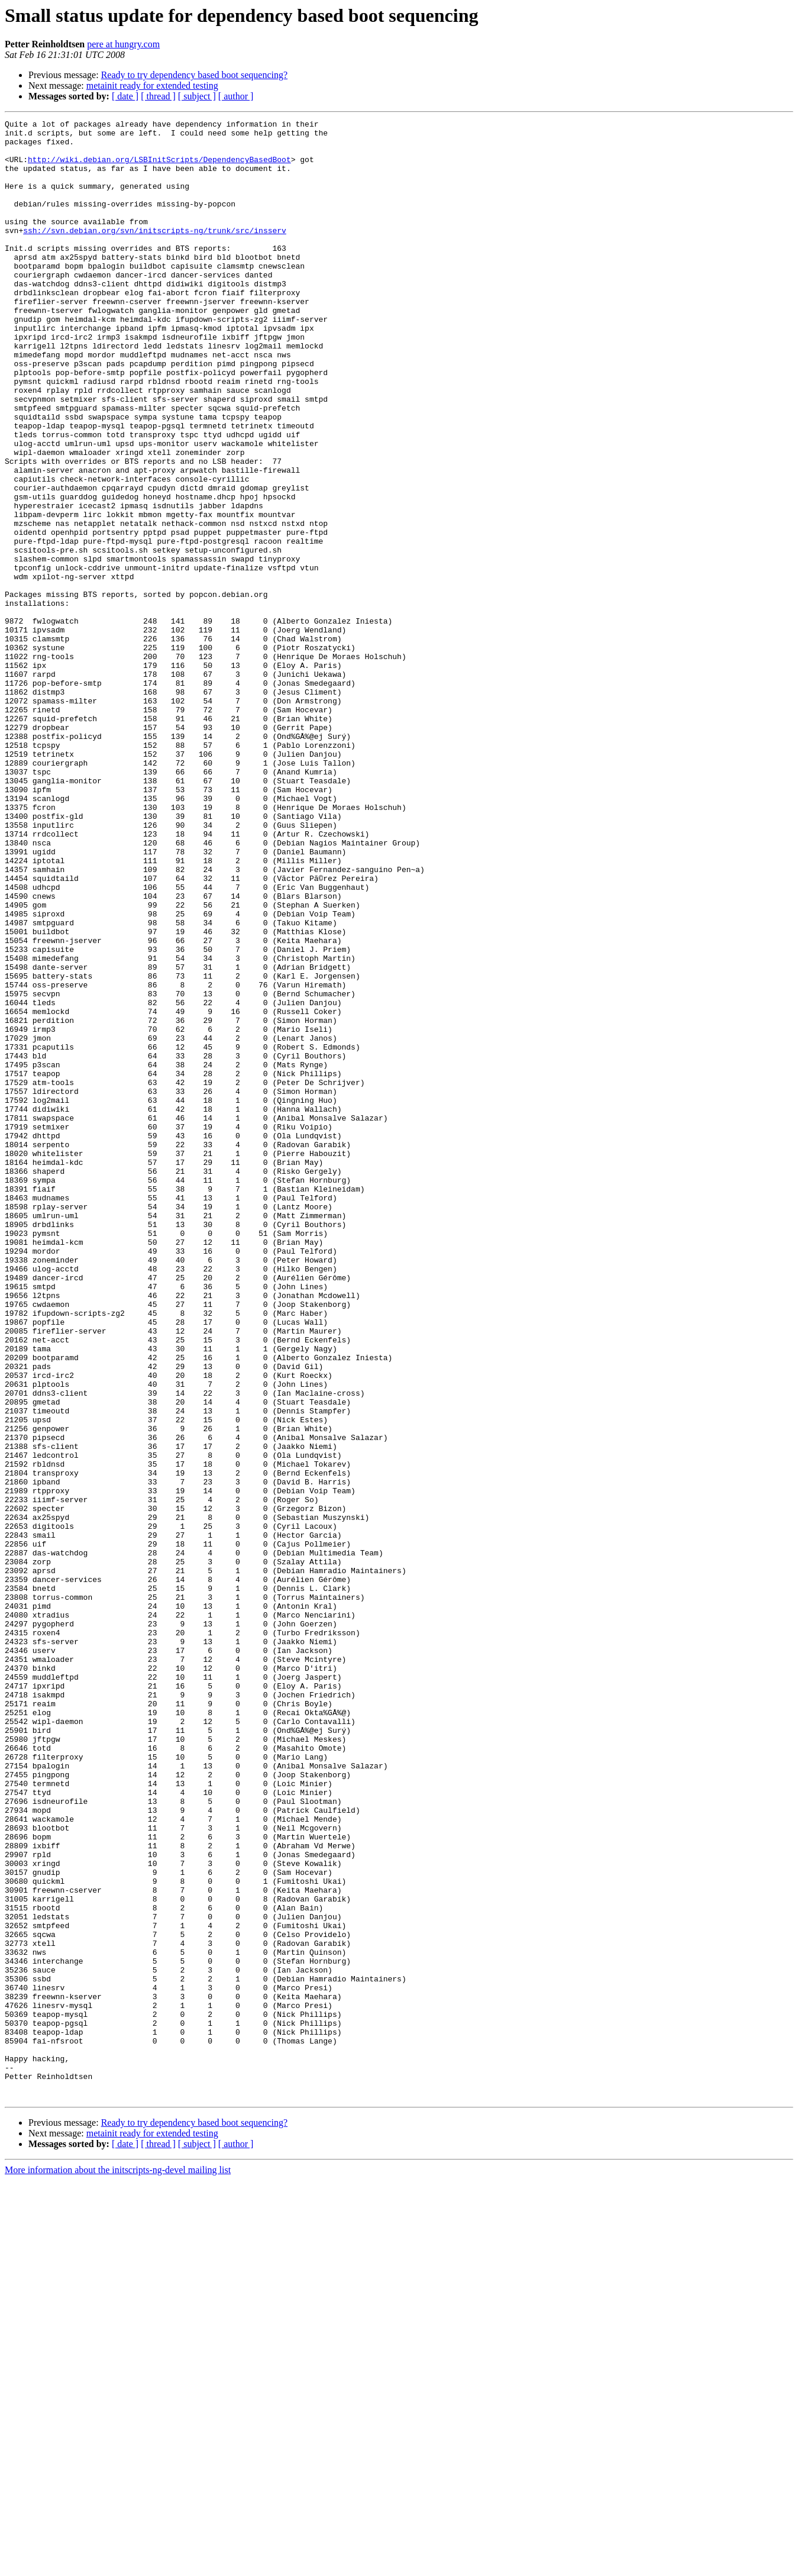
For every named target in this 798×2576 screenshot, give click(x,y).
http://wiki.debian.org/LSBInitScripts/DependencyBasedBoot (159, 168)
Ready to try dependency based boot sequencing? (194, 75)
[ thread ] (158, 96)
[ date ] (125, 96)
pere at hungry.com (123, 44)
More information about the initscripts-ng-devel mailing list (118, 2566)
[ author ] (236, 96)
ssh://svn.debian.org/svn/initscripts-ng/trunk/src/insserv (154, 253)
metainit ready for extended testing (152, 85)
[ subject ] (197, 96)
